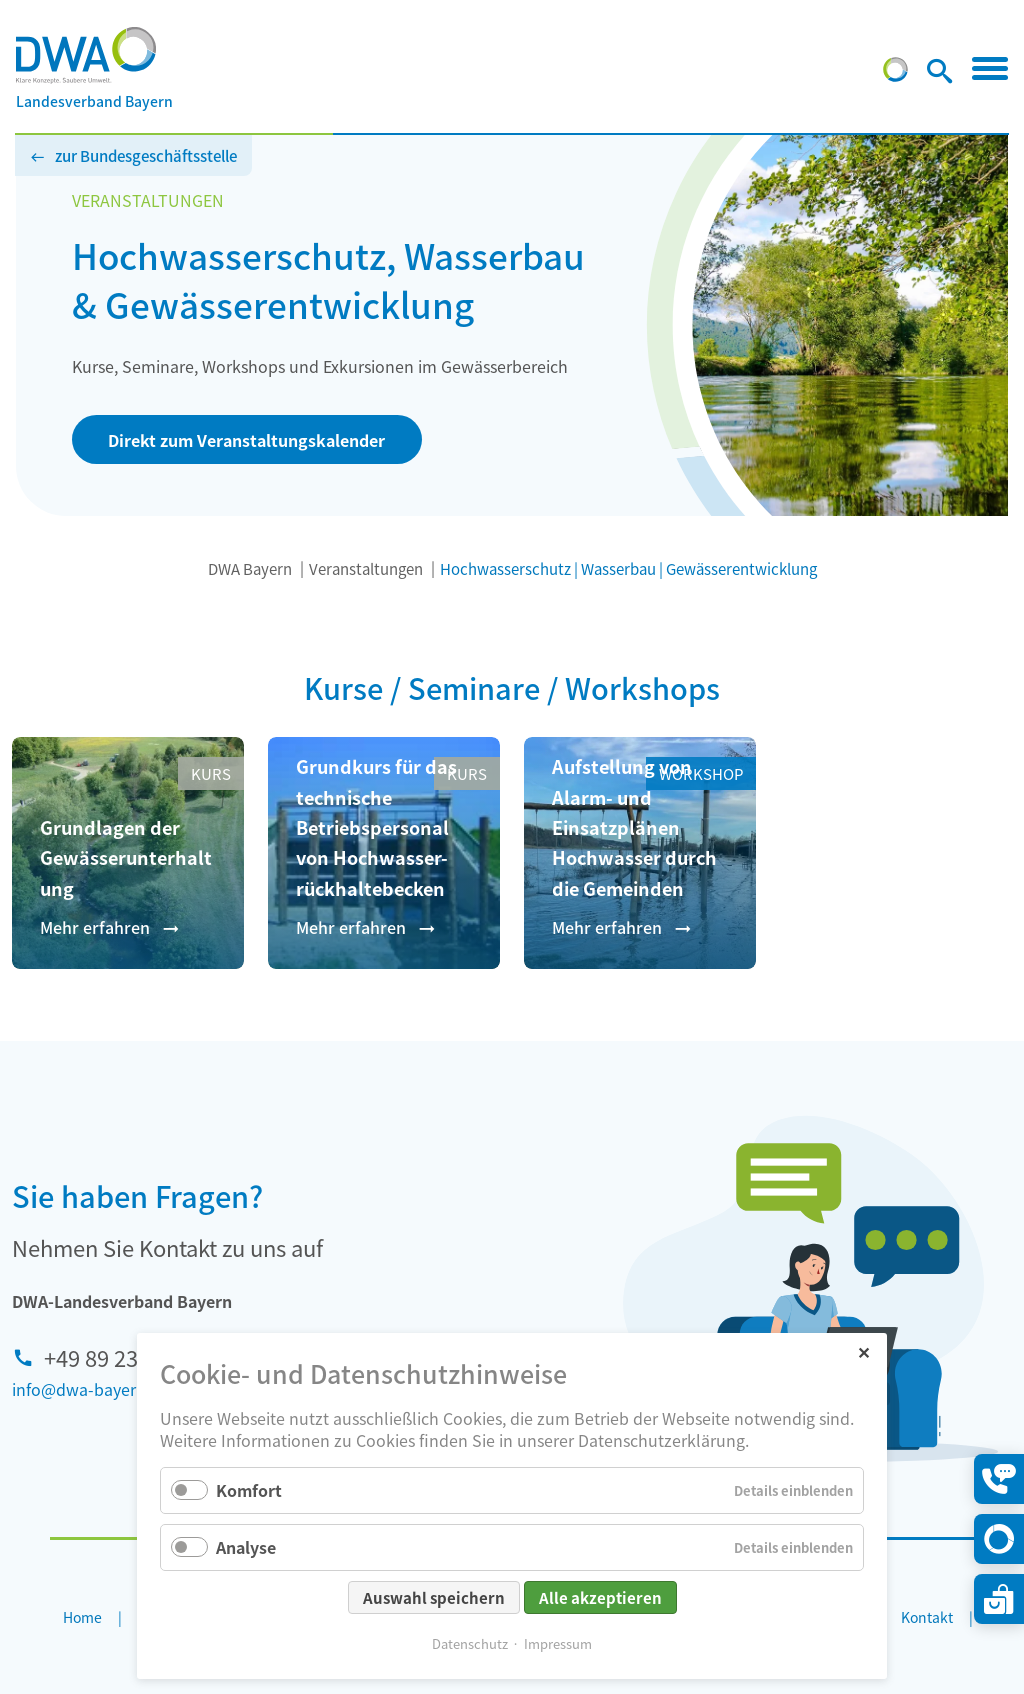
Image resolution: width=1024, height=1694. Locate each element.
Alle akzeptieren (600, 1597)
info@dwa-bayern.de (90, 1389)
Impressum (558, 1643)
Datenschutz (470, 1643)
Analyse (246, 1547)
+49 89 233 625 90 (132, 1357)
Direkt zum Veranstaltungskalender (246, 440)
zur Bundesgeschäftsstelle (146, 155)
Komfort (249, 1490)
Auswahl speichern (434, 1597)
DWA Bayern (250, 568)
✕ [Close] (863, 1351)
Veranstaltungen (366, 568)
